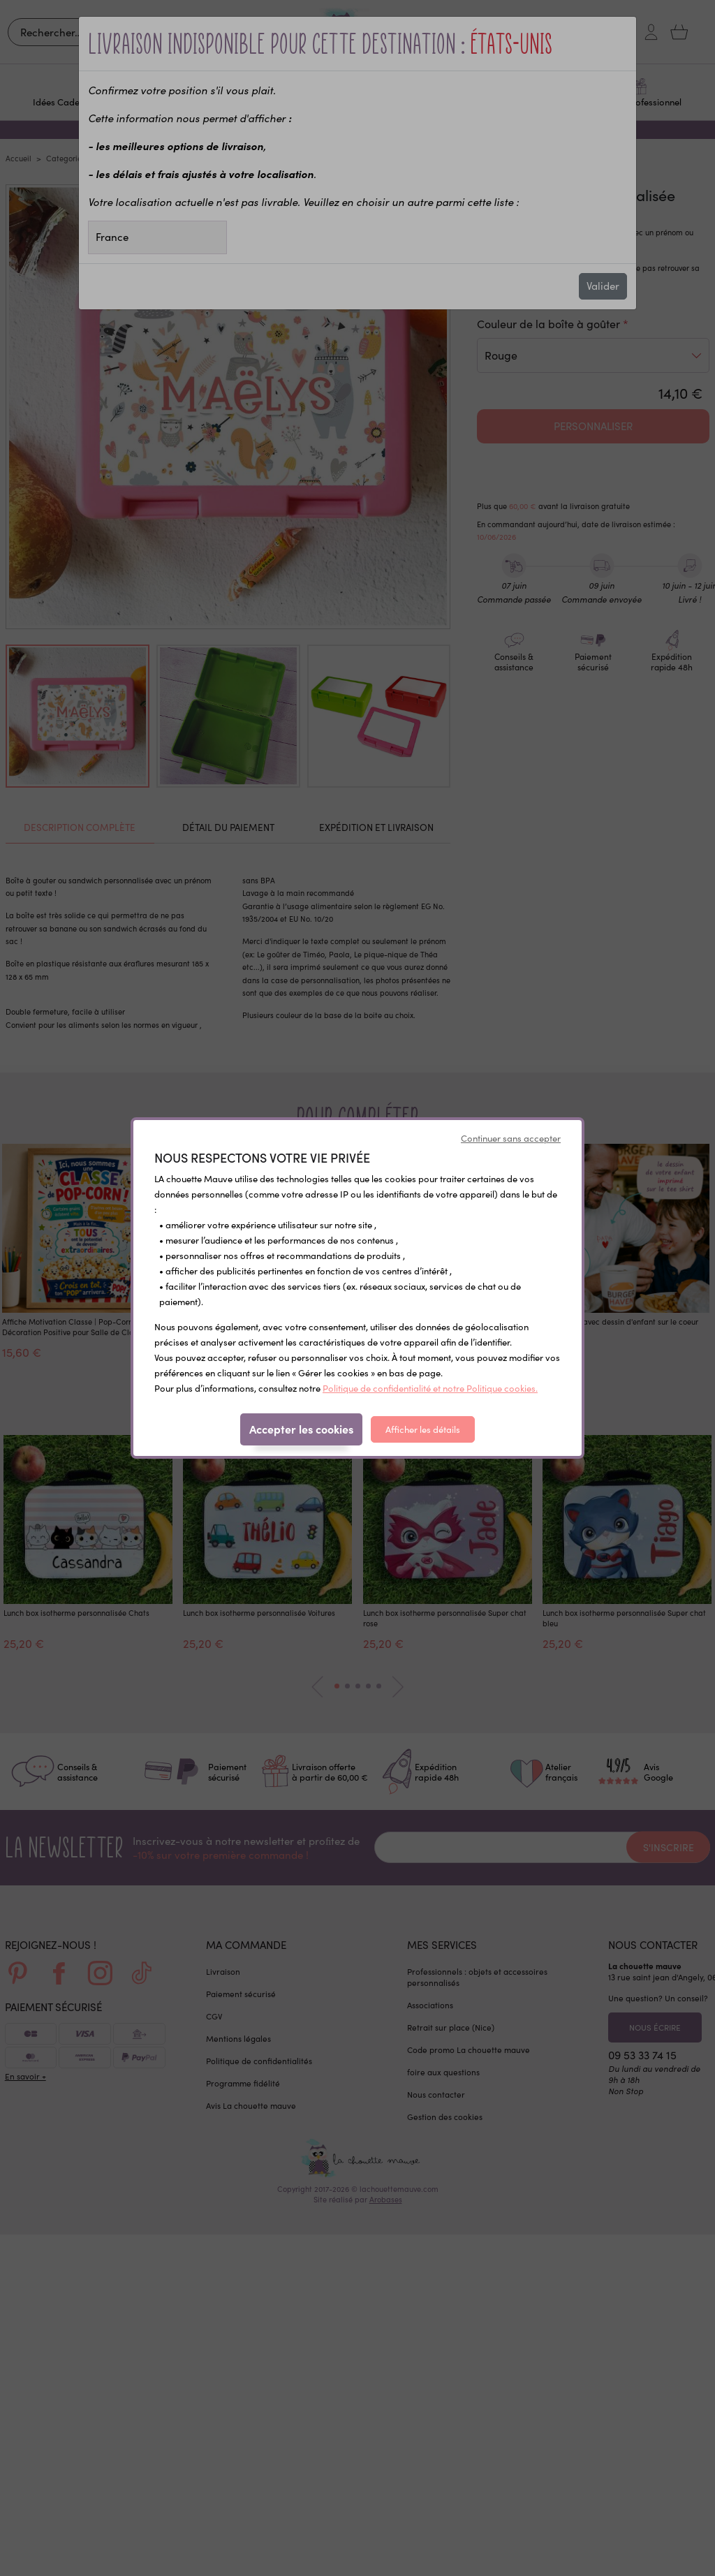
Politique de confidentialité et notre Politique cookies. (430, 1388)
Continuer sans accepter (511, 1138)
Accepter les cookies (301, 1428)
